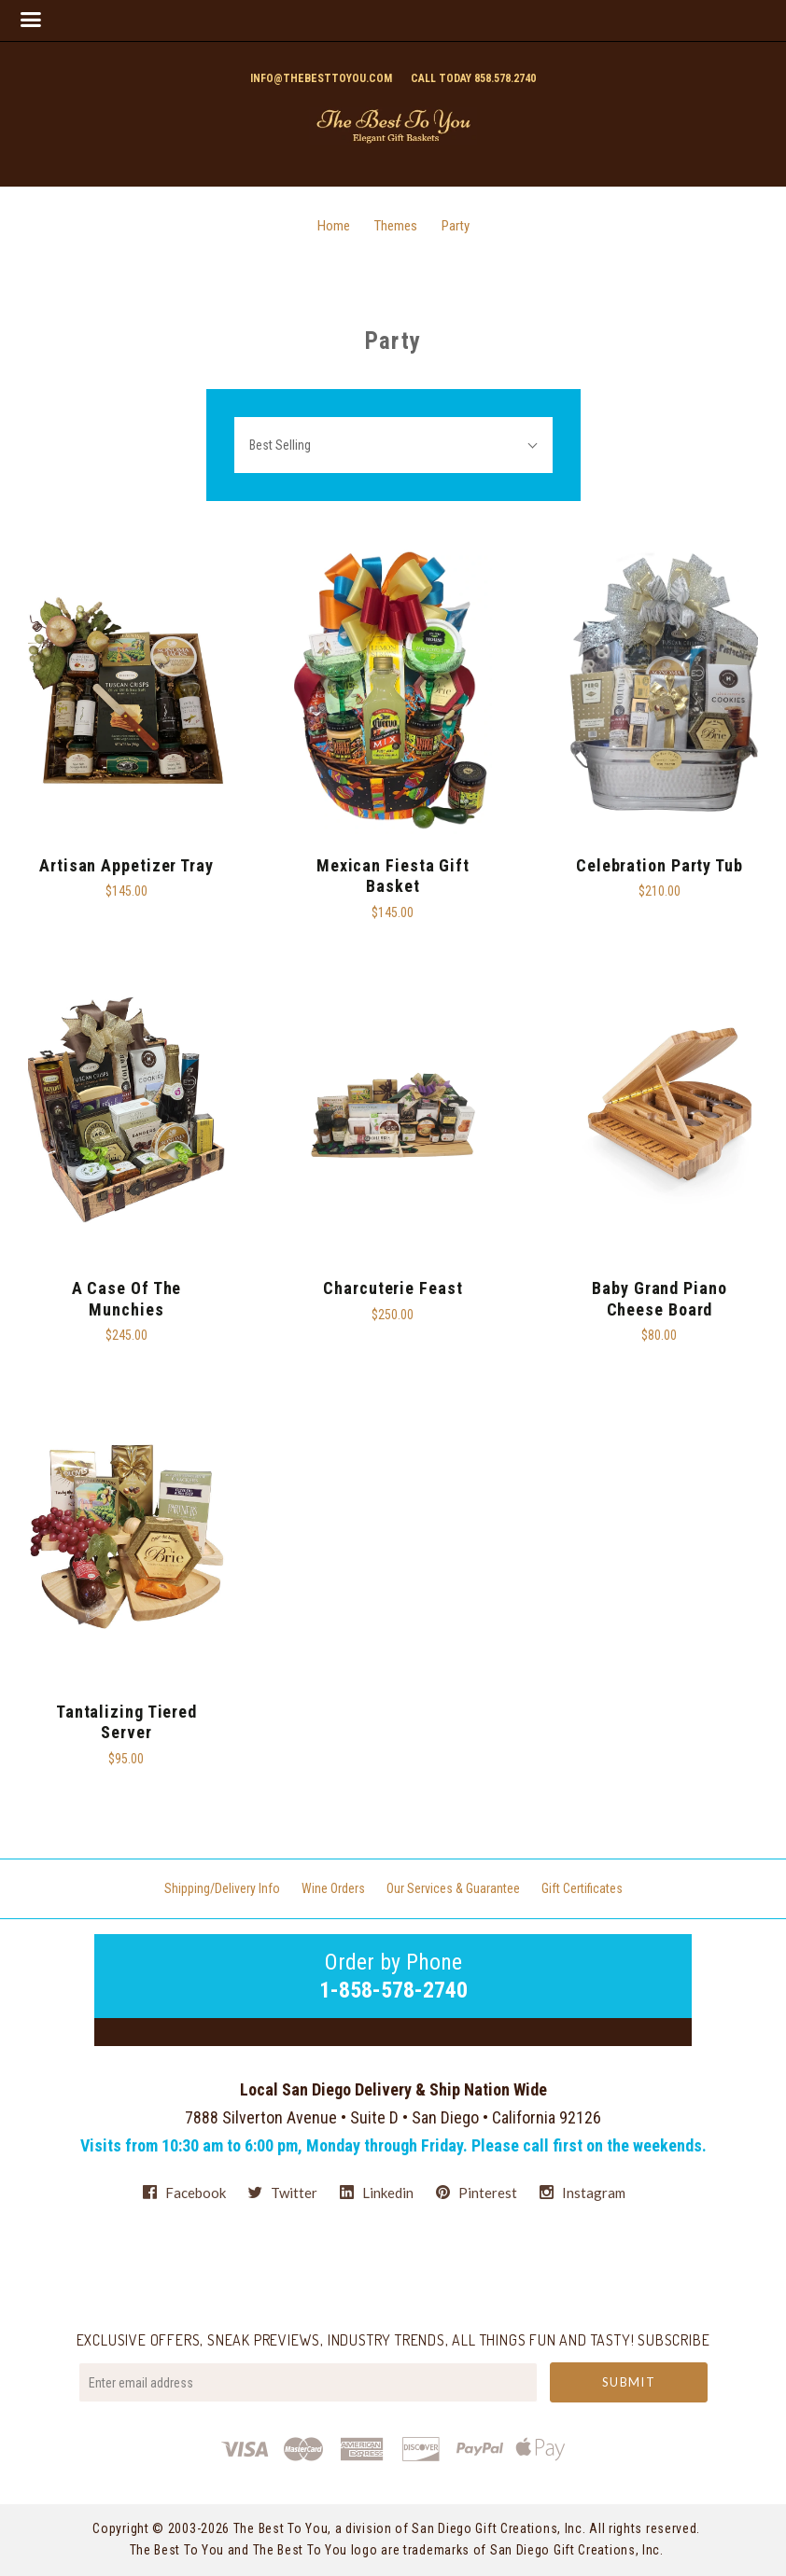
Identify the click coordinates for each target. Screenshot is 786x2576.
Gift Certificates (582, 1888)
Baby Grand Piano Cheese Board (659, 1298)
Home (333, 225)
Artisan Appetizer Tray (126, 865)
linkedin (377, 2192)
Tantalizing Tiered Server (126, 1722)
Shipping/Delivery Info (222, 1888)
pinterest (476, 2192)
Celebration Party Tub (659, 865)
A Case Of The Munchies (127, 1298)
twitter (282, 2192)
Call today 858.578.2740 (473, 78)
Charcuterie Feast (392, 1288)
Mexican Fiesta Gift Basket (393, 876)
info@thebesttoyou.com (321, 78)
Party (456, 225)
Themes (395, 225)
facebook (184, 2192)
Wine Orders (333, 1888)
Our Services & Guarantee (453, 1888)
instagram (582, 2192)
